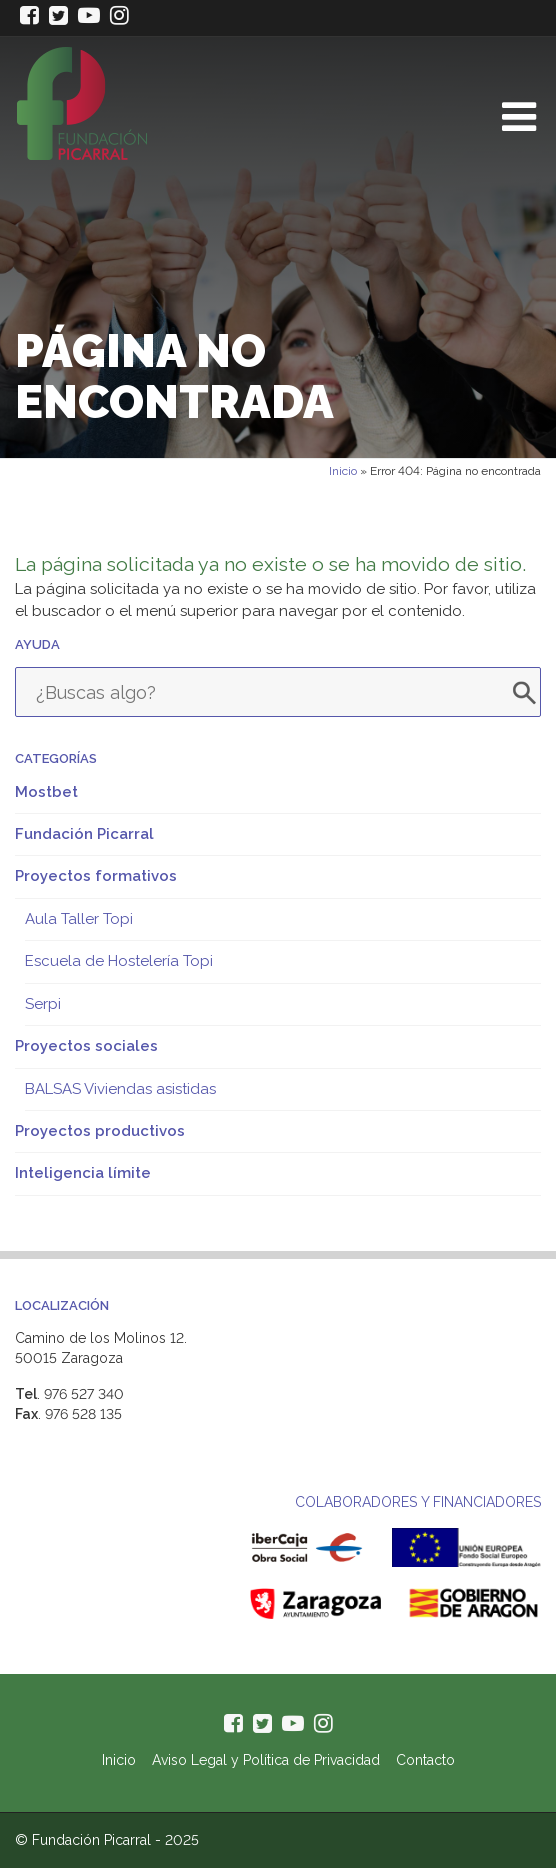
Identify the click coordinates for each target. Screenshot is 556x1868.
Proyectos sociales (86, 1046)
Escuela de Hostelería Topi (119, 961)
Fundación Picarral (84, 834)
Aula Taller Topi (79, 919)
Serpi (43, 1004)
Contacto (425, 1760)
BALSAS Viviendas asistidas (120, 1089)
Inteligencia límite (83, 1173)
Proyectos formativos (96, 876)
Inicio (343, 471)
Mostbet (46, 792)
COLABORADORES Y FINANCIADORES (418, 1502)
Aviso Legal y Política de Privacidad (266, 1760)
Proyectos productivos (100, 1131)
